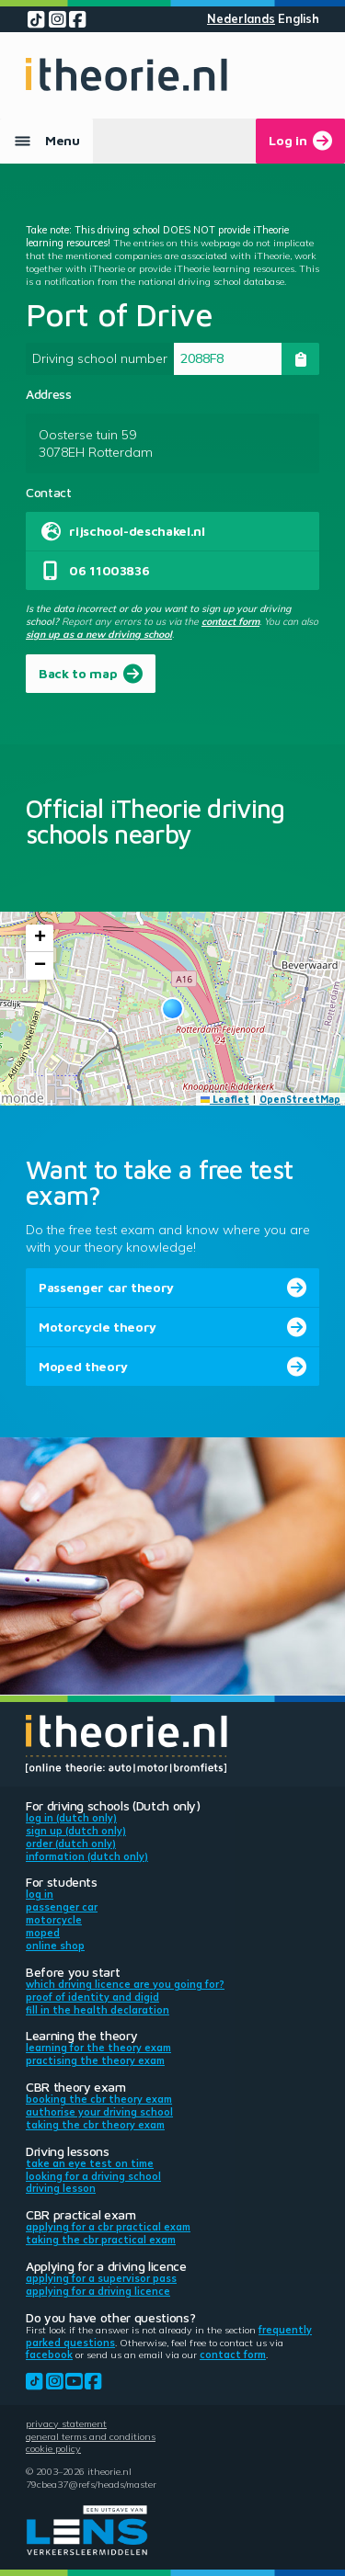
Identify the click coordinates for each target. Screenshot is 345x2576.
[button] (172, 1008)
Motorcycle (54, 1919)
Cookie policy (53, 2448)
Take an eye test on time (90, 2163)
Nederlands (241, 19)
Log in (39, 1894)
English (298, 19)
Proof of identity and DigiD (92, 1997)
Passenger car (62, 1907)
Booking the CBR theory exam (99, 2099)
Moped (43, 1932)
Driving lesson (61, 2188)
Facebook (49, 2354)
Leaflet (225, 1099)
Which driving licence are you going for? (125, 1984)
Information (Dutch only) (87, 1856)
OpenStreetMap (299, 1099)
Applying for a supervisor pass (101, 2278)
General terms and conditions (90, 2436)
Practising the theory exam (95, 2060)
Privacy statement (66, 2423)
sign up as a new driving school (99, 634)
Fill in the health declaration (97, 2009)
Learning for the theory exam (98, 2047)
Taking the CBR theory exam (95, 2124)
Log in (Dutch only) (71, 1817)
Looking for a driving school (93, 2176)
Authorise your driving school (99, 2111)
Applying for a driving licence (98, 2291)
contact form (230, 621)
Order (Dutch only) (71, 1843)
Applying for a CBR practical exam (108, 2226)
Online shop (55, 1945)
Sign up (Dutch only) (76, 1830)
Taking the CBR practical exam (101, 2239)
